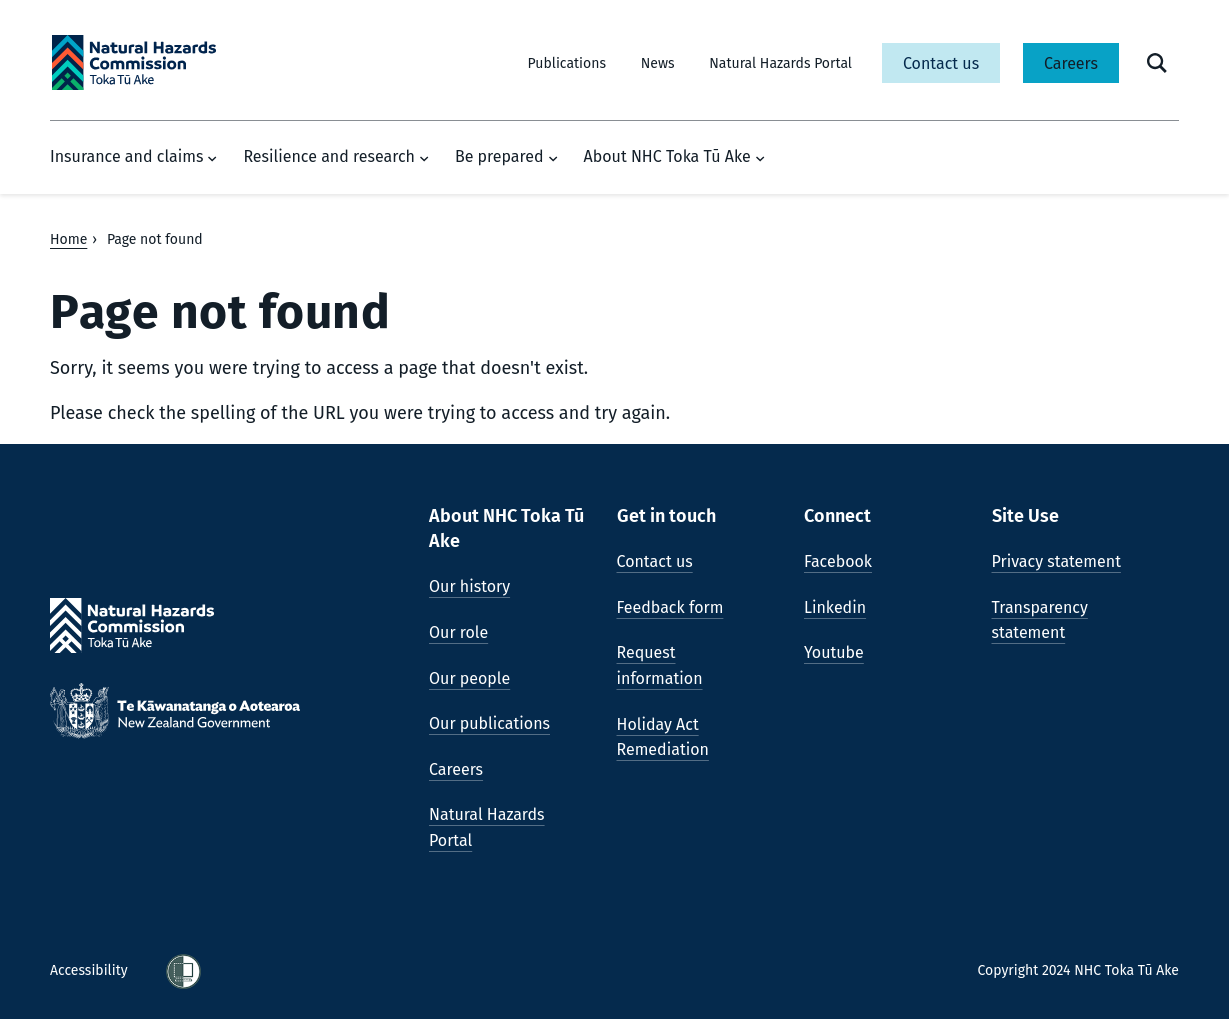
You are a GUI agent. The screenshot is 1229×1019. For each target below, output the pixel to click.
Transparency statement (1040, 620)
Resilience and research (336, 157)
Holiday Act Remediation (663, 737)
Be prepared (506, 157)
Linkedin (835, 607)
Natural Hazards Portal (780, 63)
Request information (660, 665)
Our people (469, 678)
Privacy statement (1056, 561)
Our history (469, 586)
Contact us (941, 63)
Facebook (838, 561)
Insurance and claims (133, 157)
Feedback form (670, 607)
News (658, 63)
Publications (567, 63)
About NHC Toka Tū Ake (674, 157)
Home (68, 239)
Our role (458, 632)
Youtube (834, 652)
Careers (1071, 63)
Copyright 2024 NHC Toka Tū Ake (1078, 970)
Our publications (489, 723)
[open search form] (1157, 63)
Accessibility (90, 970)
